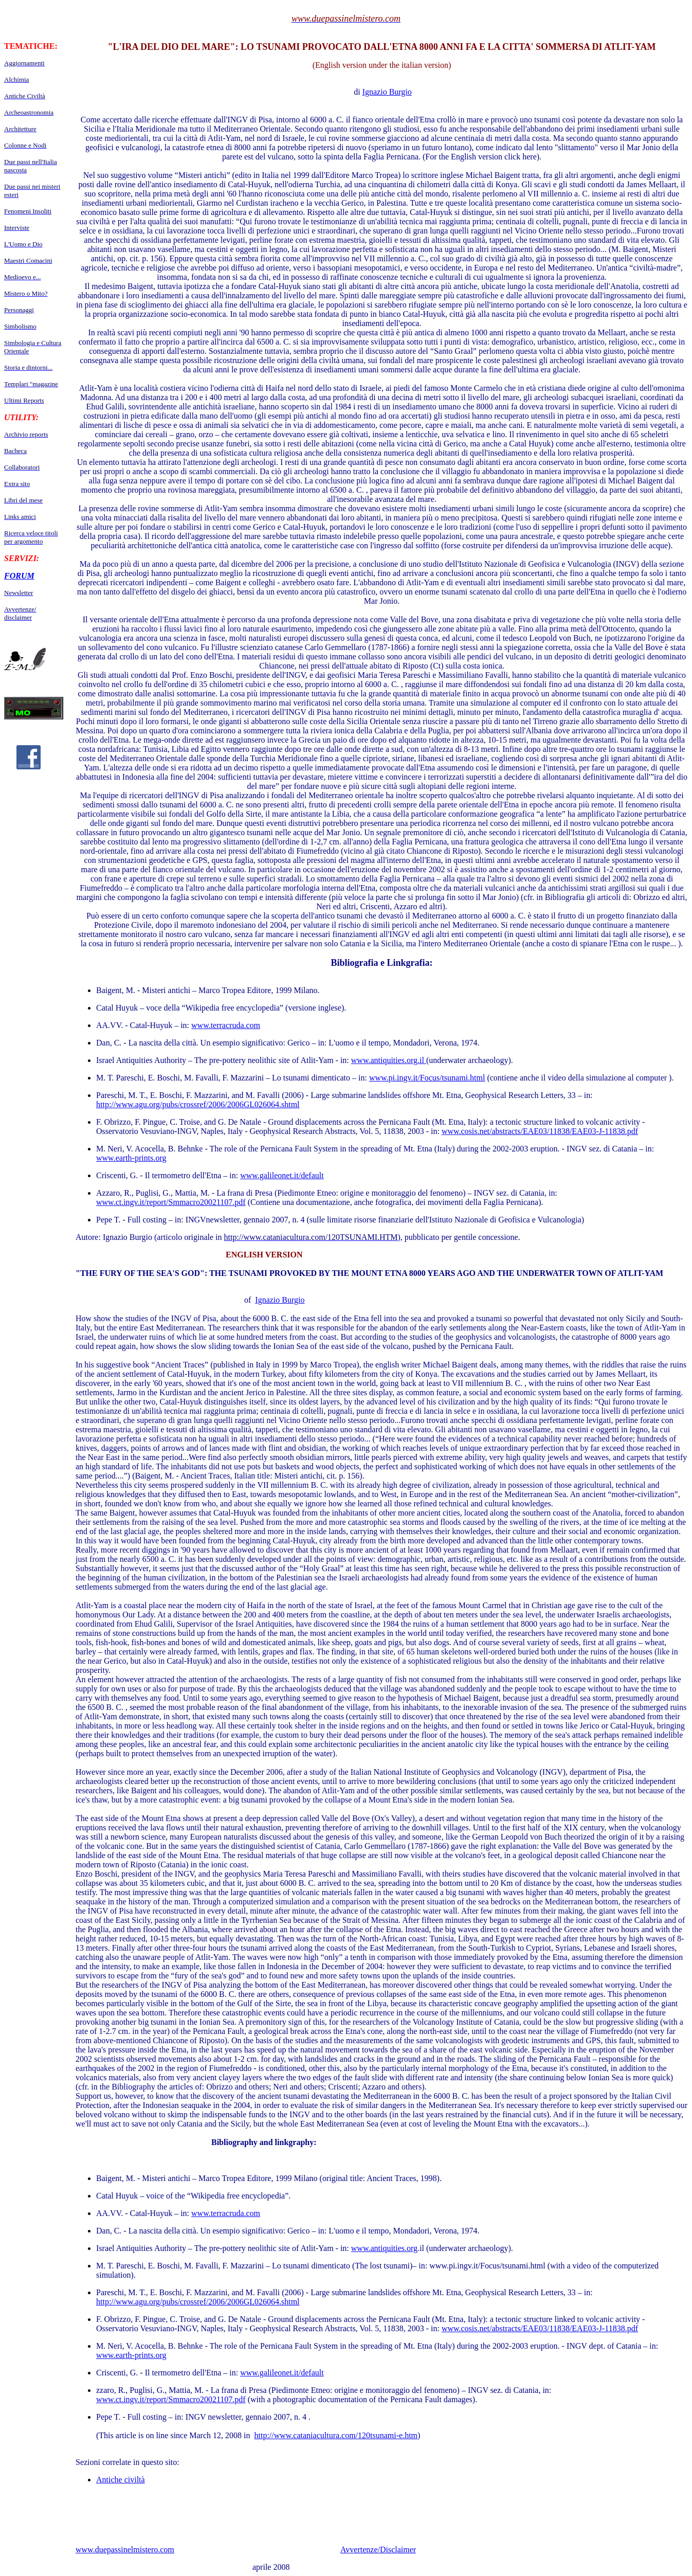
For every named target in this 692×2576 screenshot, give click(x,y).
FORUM (19, 575)
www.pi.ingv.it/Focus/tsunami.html (427, 1077)
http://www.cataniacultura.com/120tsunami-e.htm (335, 2435)
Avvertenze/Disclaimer (378, 2549)
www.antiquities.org (384, 2248)
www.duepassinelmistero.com (125, 2549)
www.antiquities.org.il (388, 1060)
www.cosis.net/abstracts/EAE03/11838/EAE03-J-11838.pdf (540, 1131)
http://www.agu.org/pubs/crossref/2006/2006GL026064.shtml (198, 1104)
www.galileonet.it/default (281, 1175)
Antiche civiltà (120, 2479)
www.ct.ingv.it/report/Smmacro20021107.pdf (171, 1202)
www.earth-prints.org (131, 1158)
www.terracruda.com (225, 1025)
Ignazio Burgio (387, 91)
